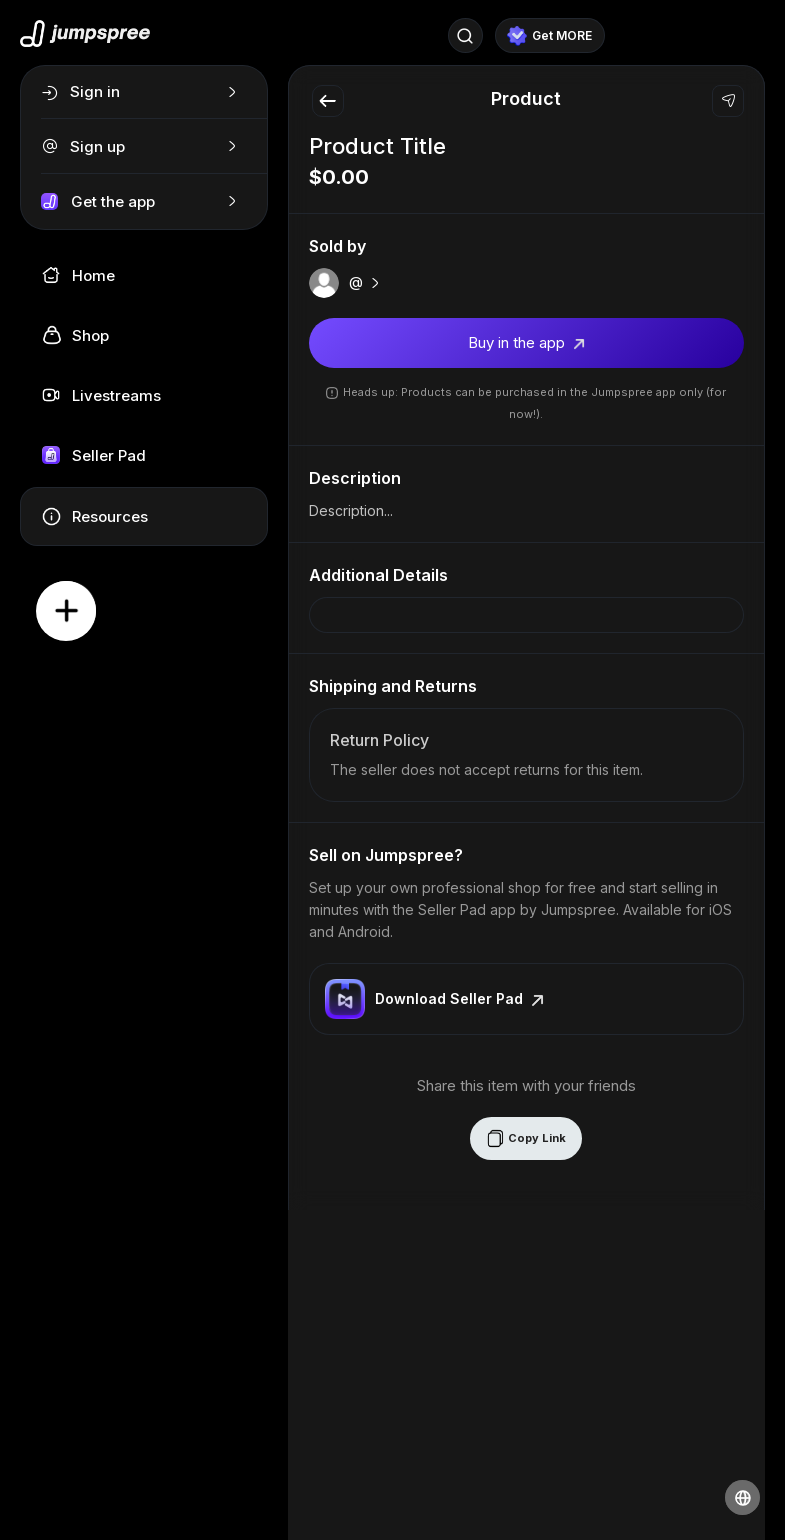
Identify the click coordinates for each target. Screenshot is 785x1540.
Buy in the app (526, 342)
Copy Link (526, 1138)
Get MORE (549, 36)
